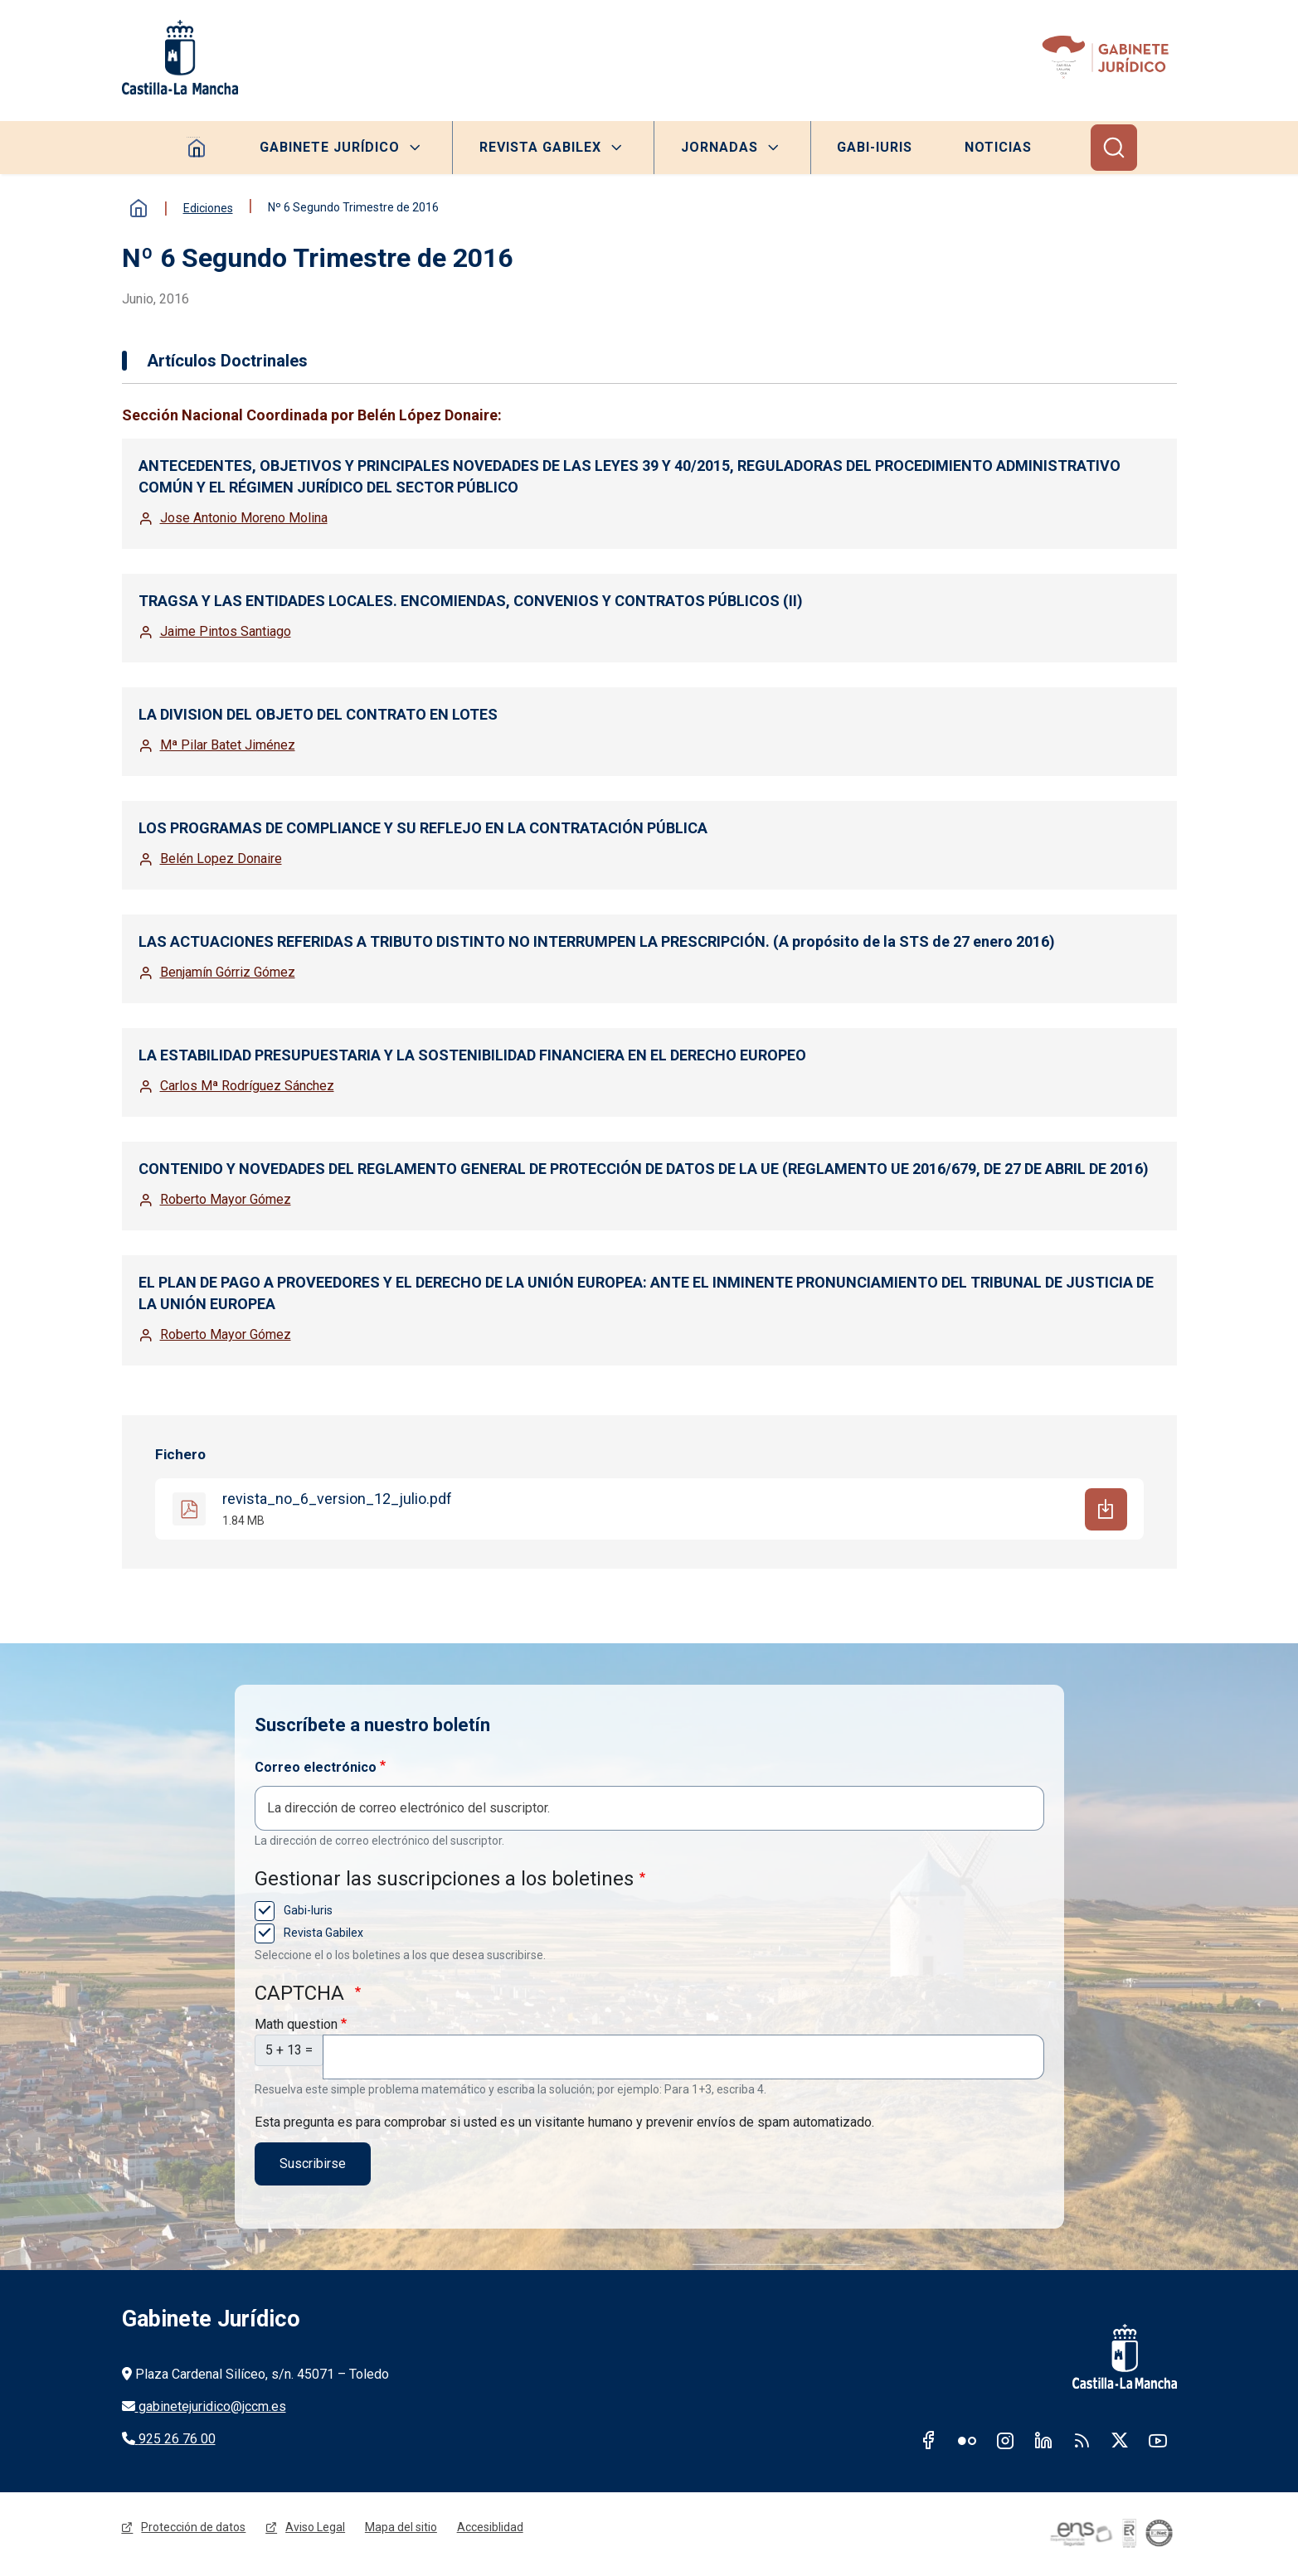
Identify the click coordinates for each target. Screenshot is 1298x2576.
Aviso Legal (316, 2529)
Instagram (1005, 2442)
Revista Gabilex (539, 147)
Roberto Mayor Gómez (225, 1199)
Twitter (1120, 2442)
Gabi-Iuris (874, 147)
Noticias (999, 147)
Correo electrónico (316, 1767)
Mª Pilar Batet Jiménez (227, 745)
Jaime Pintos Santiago (225, 631)
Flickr (967, 2442)
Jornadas (718, 147)
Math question (296, 2024)
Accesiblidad (491, 2529)
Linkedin (1043, 2442)
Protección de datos (194, 2529)
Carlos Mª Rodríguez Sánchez (247, 1086)
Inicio (138, 208)
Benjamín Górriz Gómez (227, 972)
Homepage (195, 147)
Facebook (929, 2442)
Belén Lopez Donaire (221, 858)
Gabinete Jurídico (329, 147)
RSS (1081, 2442)
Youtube (1158, 2442)
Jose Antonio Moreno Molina (244, 518)
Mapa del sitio (402, 2529)
